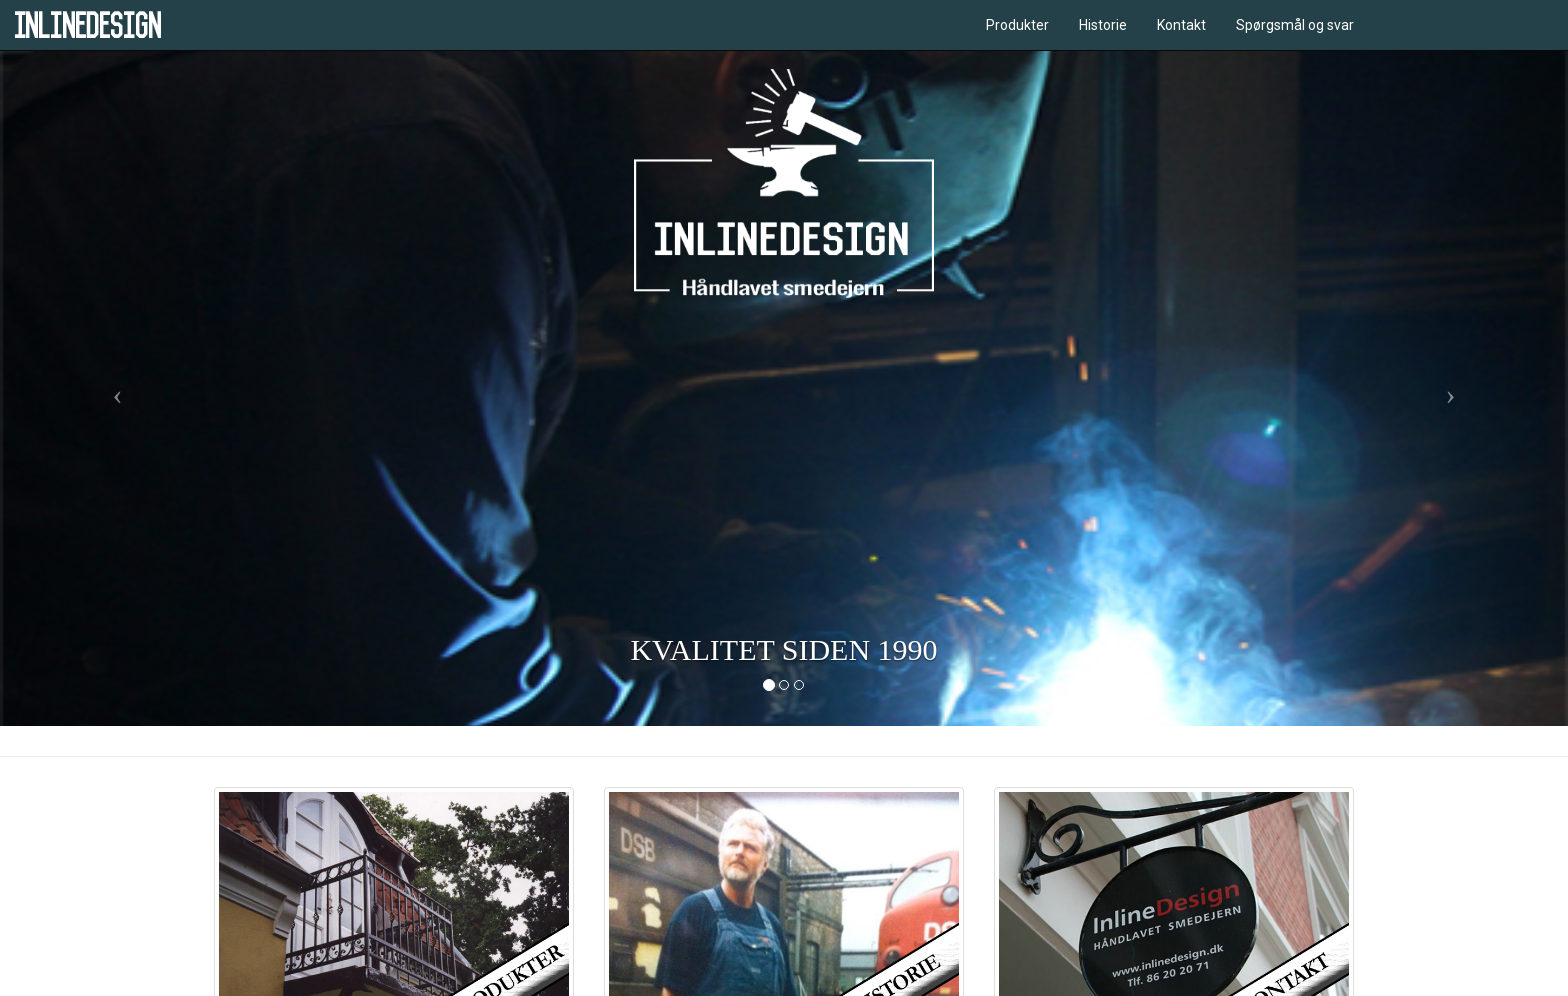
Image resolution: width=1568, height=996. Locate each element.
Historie (1103, 25)
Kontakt (1181, 25)
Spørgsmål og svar (1295, 25)
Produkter (1017, 25)
